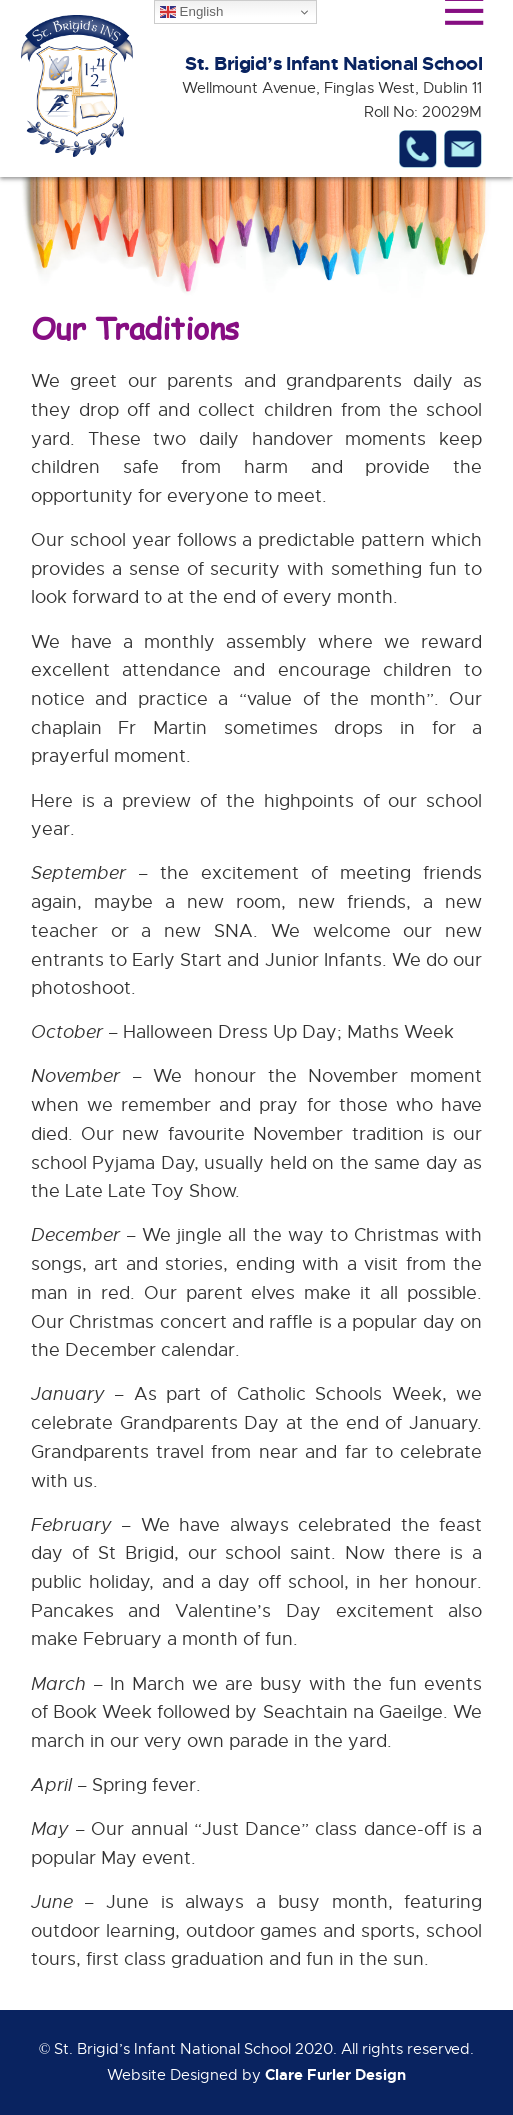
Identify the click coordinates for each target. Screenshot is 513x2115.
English (191, 12)
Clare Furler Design (335, 2075)
